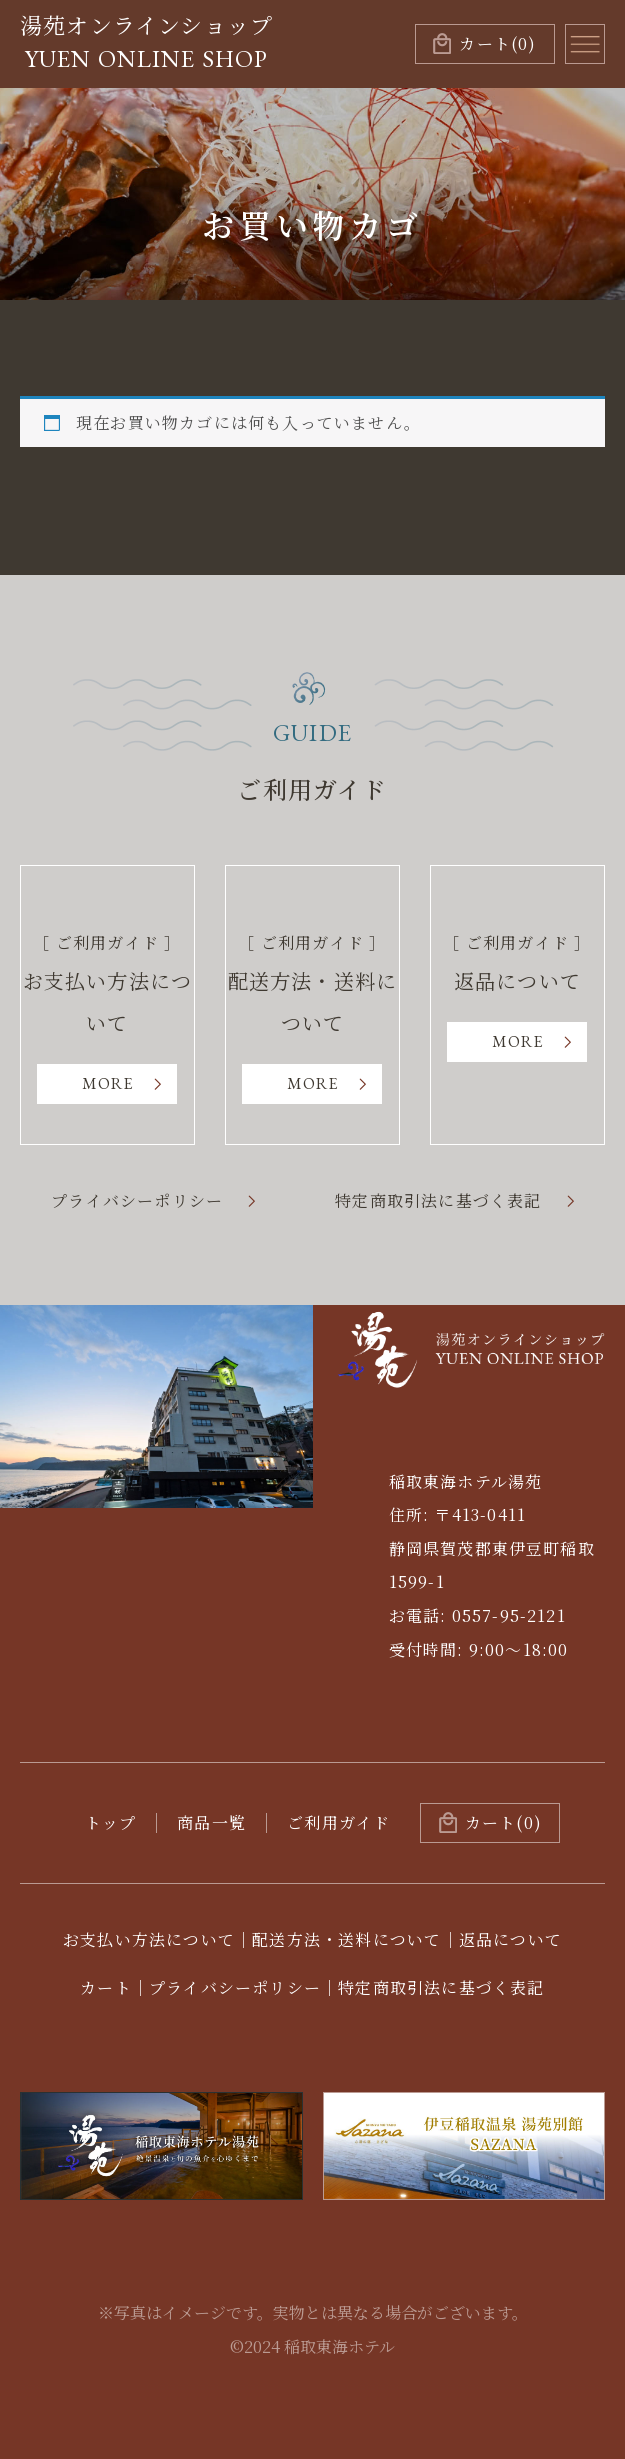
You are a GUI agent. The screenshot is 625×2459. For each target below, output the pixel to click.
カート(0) (503, 1822)
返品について (510, 1939)
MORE (108, 1083)
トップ (111, 1822)
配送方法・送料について (346, 1939)
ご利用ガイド (338, 1822)
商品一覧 (211, 1822)
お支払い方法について (149, 1939)
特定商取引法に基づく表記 (438, 1201)
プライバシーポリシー (137, 1201)
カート (106, 1987)
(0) (497, 43)
